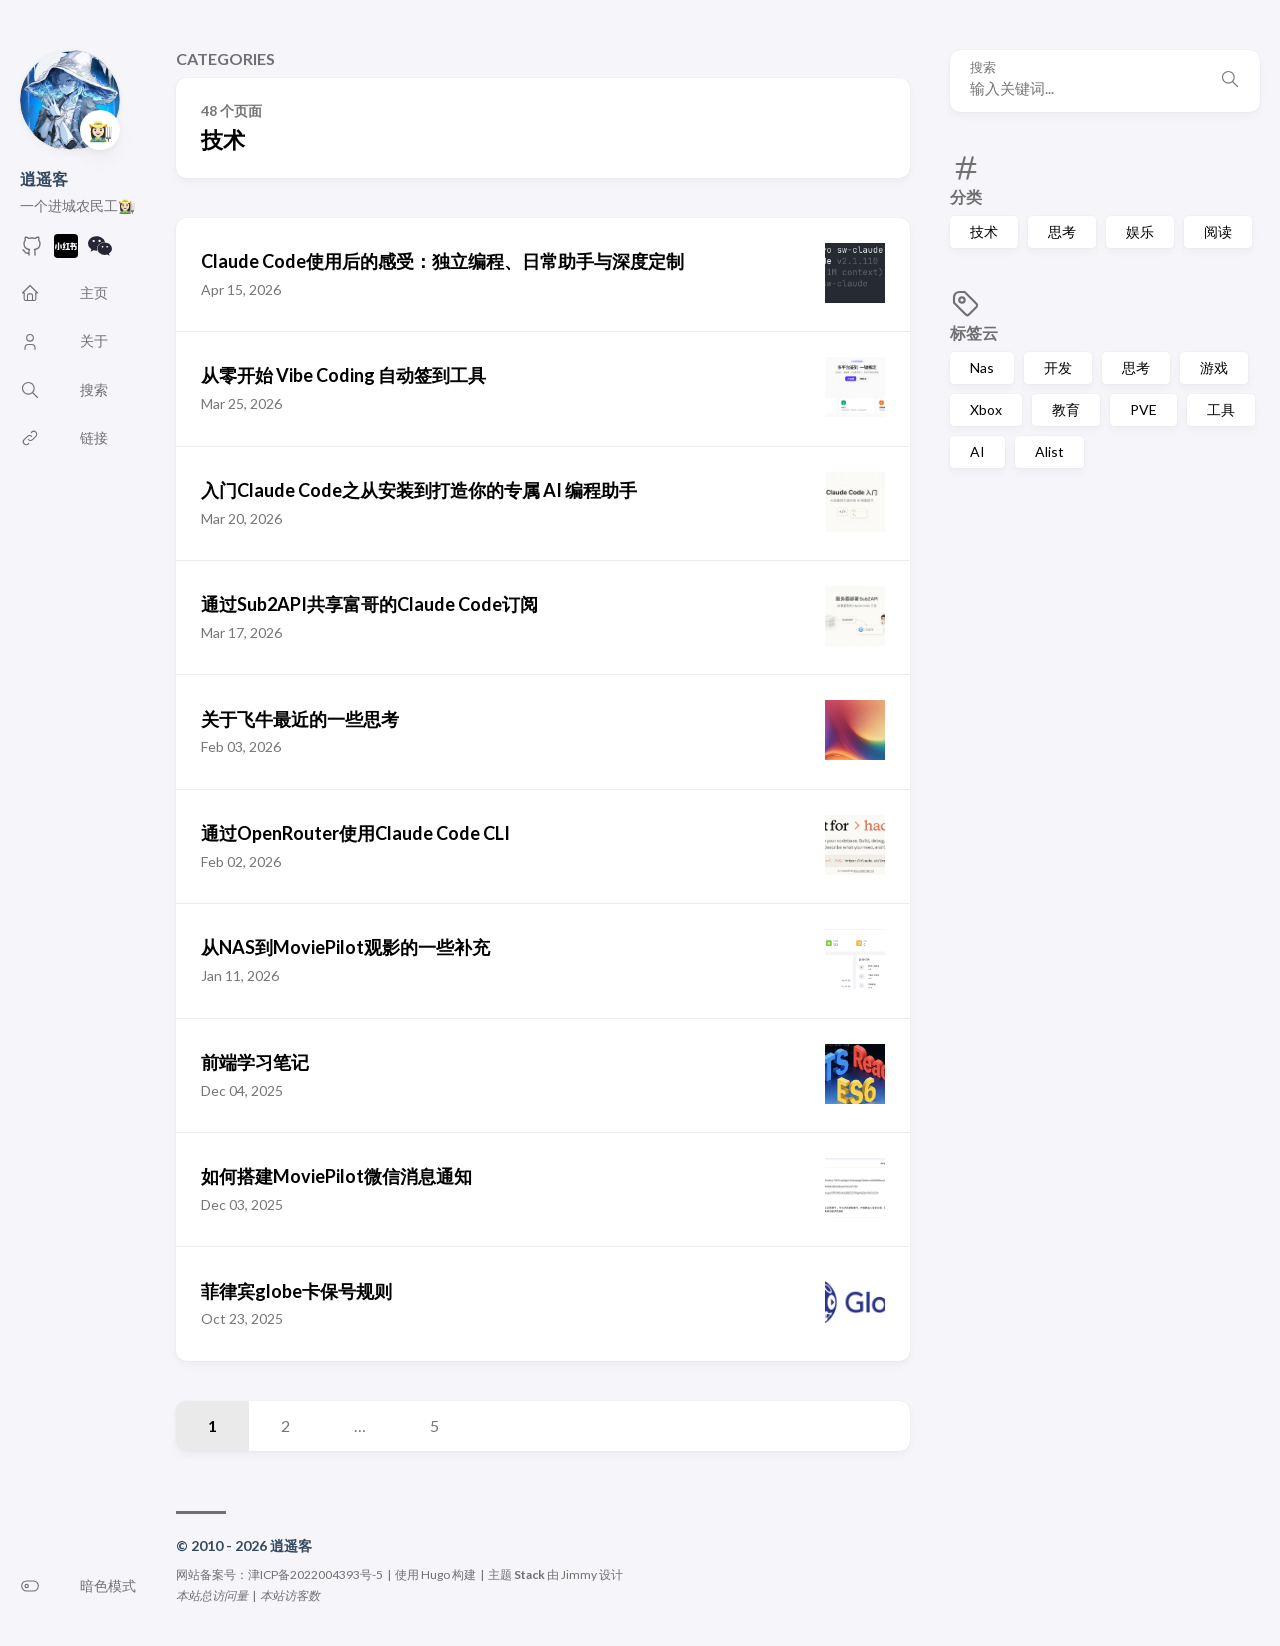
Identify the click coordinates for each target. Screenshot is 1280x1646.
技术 (984, 231)
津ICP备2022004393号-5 (315, 1574)
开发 (1058, 367)
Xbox (986, 409)
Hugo (435, 1574)
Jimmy (579, 1574)
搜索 (983, 67)
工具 (1221, 409)
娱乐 (1140, 231)
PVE (1143, 409)
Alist (1049, 451)
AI (977, 451)
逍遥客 (44, 178)
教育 (1066, 409)
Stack (529, 1574)
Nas (982, 367)
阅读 (1218, 231)
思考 (1062, 231)
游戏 (1214, 367)
